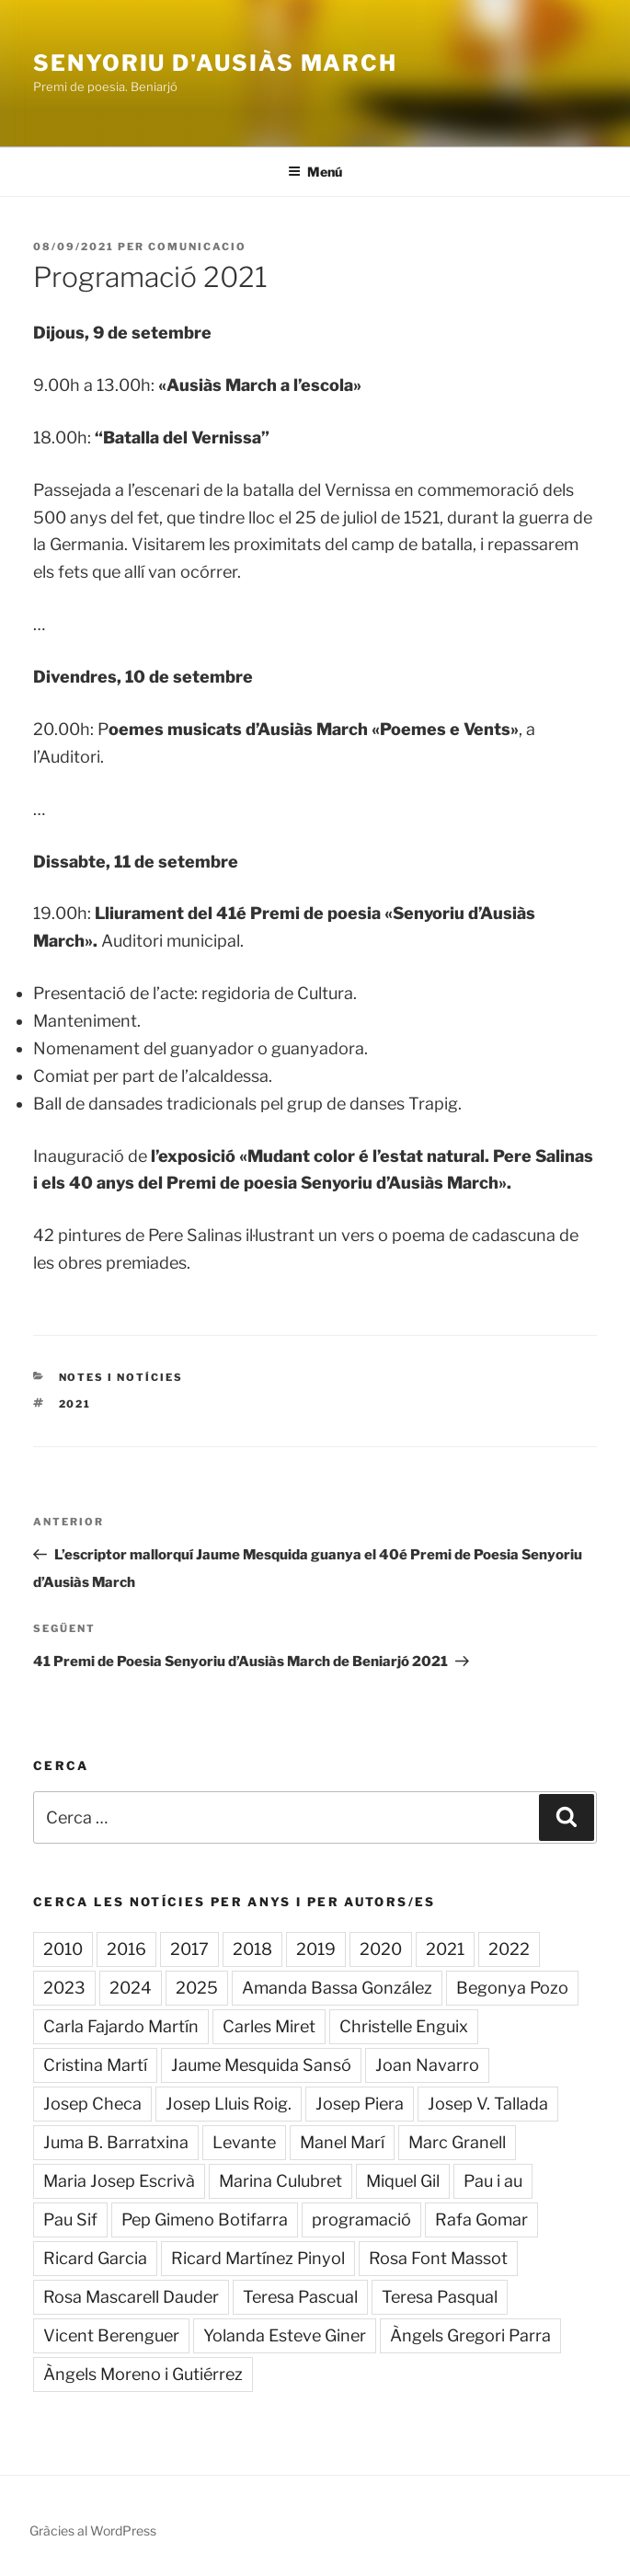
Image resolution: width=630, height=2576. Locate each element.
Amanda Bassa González (337, 1987)
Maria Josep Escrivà (119, 2181)
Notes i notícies (121, 1377)
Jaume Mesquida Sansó (261, 2065)
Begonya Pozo (512, 1987)
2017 (189, 1949)
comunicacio (197, 246)
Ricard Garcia (95, 2258)
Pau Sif (70, 2219)
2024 (130, 1987)
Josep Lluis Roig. (229, 2103)
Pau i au (493, 2181)
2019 (316, 1949)
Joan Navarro (427, 2065)
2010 (63, 1949)
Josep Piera (359, 2103)
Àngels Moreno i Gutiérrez (143, 2374)
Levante (244, 2142)
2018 (252, 1949)
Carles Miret (269, 2026)
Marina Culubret (280, 2181)
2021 (75, 1403)
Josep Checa (92, 2103)
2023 (64, 1987)
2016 (126, 1949)
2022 (509, 1949)
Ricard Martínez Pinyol (258, 2258)
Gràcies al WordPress (92, 2530)
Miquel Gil (403, 2181)
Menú (315, 171)
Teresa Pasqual (440, 2296)
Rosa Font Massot (438, 2258)
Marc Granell (457, 2142)
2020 (381, 1949)
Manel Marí (342, 2142)
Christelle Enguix (403, 2026)
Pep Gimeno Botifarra (204, 2219)
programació (361, 2219)
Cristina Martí (95, 2065)
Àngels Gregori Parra (470, 2335)
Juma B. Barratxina (116, 2142)
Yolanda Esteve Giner (284, 2335)
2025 (197, 1987)
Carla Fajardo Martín (121, 2026)
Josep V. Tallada (488, 2103)
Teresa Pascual (300, 2296)
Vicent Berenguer (111, 2335)
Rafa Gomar (481, 2219)
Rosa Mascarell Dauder (131, 2296)
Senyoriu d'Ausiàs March (215, 63)
